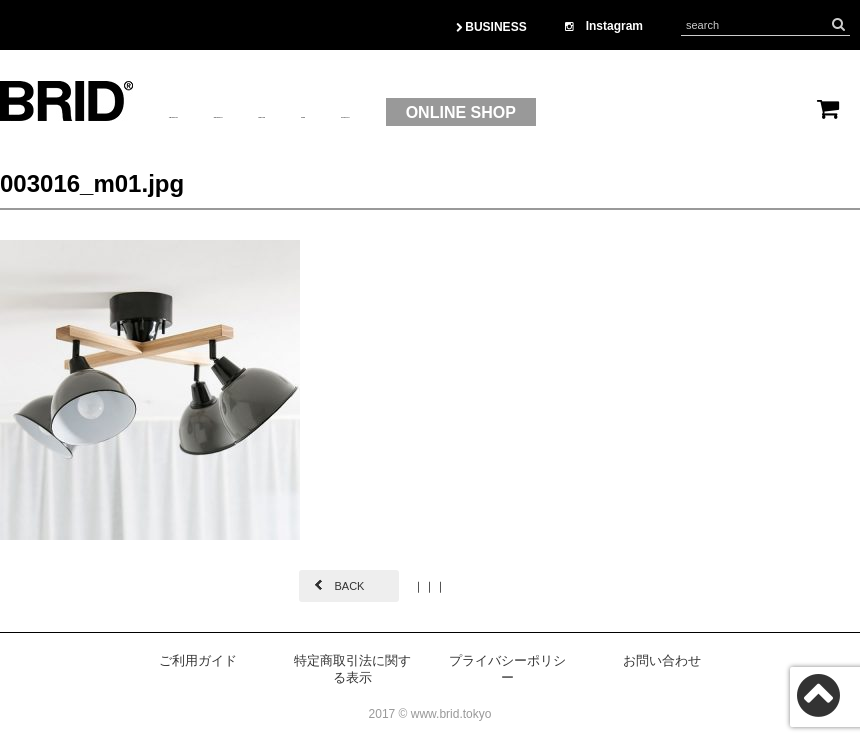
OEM (492, 113)
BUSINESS (491, 27)
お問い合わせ (662, 660)
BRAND (416, 113)
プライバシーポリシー (507, 669)
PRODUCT (317, 113)
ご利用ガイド (198, 660)
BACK (349, 586)
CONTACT (578, 113)
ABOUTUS (208, 113)
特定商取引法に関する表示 (352, 669)
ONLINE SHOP (722, 112)
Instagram (604, 26)
